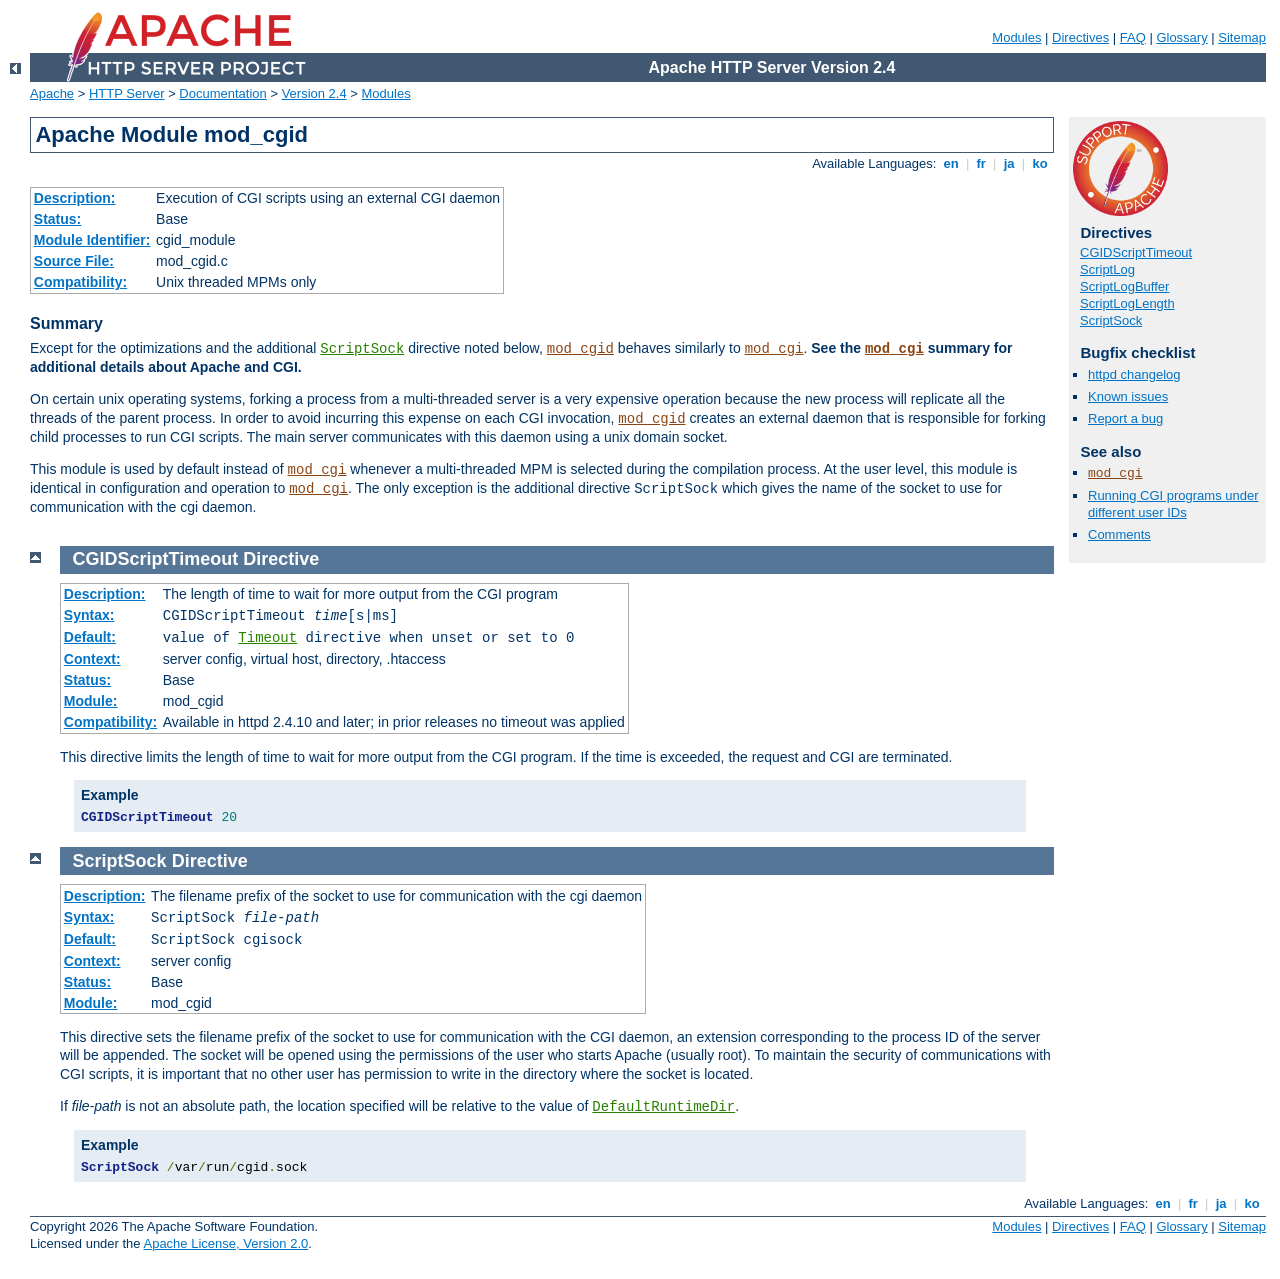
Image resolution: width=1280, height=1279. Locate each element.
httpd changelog (1134, 374)
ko (1040, 163)
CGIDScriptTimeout (1136, 252)
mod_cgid (580, 349)
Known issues (1128, 396)
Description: (75, 198)
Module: (91, 701)
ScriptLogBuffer (1124, 286)
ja (1009, 163)
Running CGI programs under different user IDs (1173, 504)
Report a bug (1125, 418)
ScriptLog (1107, 269)
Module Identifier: (92, 240)
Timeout (267, 638)
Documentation (222, 93)
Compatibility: (80, 282)
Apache (52, 93)
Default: (90, 637)
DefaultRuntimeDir (663, 1107)
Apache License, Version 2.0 (225, 1243)
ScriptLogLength (1127, 303)
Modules (1016, 37)
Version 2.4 (314, 93)
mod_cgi (774, 349)
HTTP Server (127, 93)
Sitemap (1242, 37)
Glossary (1181, 37)
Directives (1080, 37)
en (951, 163)
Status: (57, 219)
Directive (281, 559)
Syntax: (89, 615)
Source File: (74, 261)
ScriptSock (362, 349)
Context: (92, 659)
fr (981, 163)
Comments (1119, 534)
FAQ (1133, 37)
